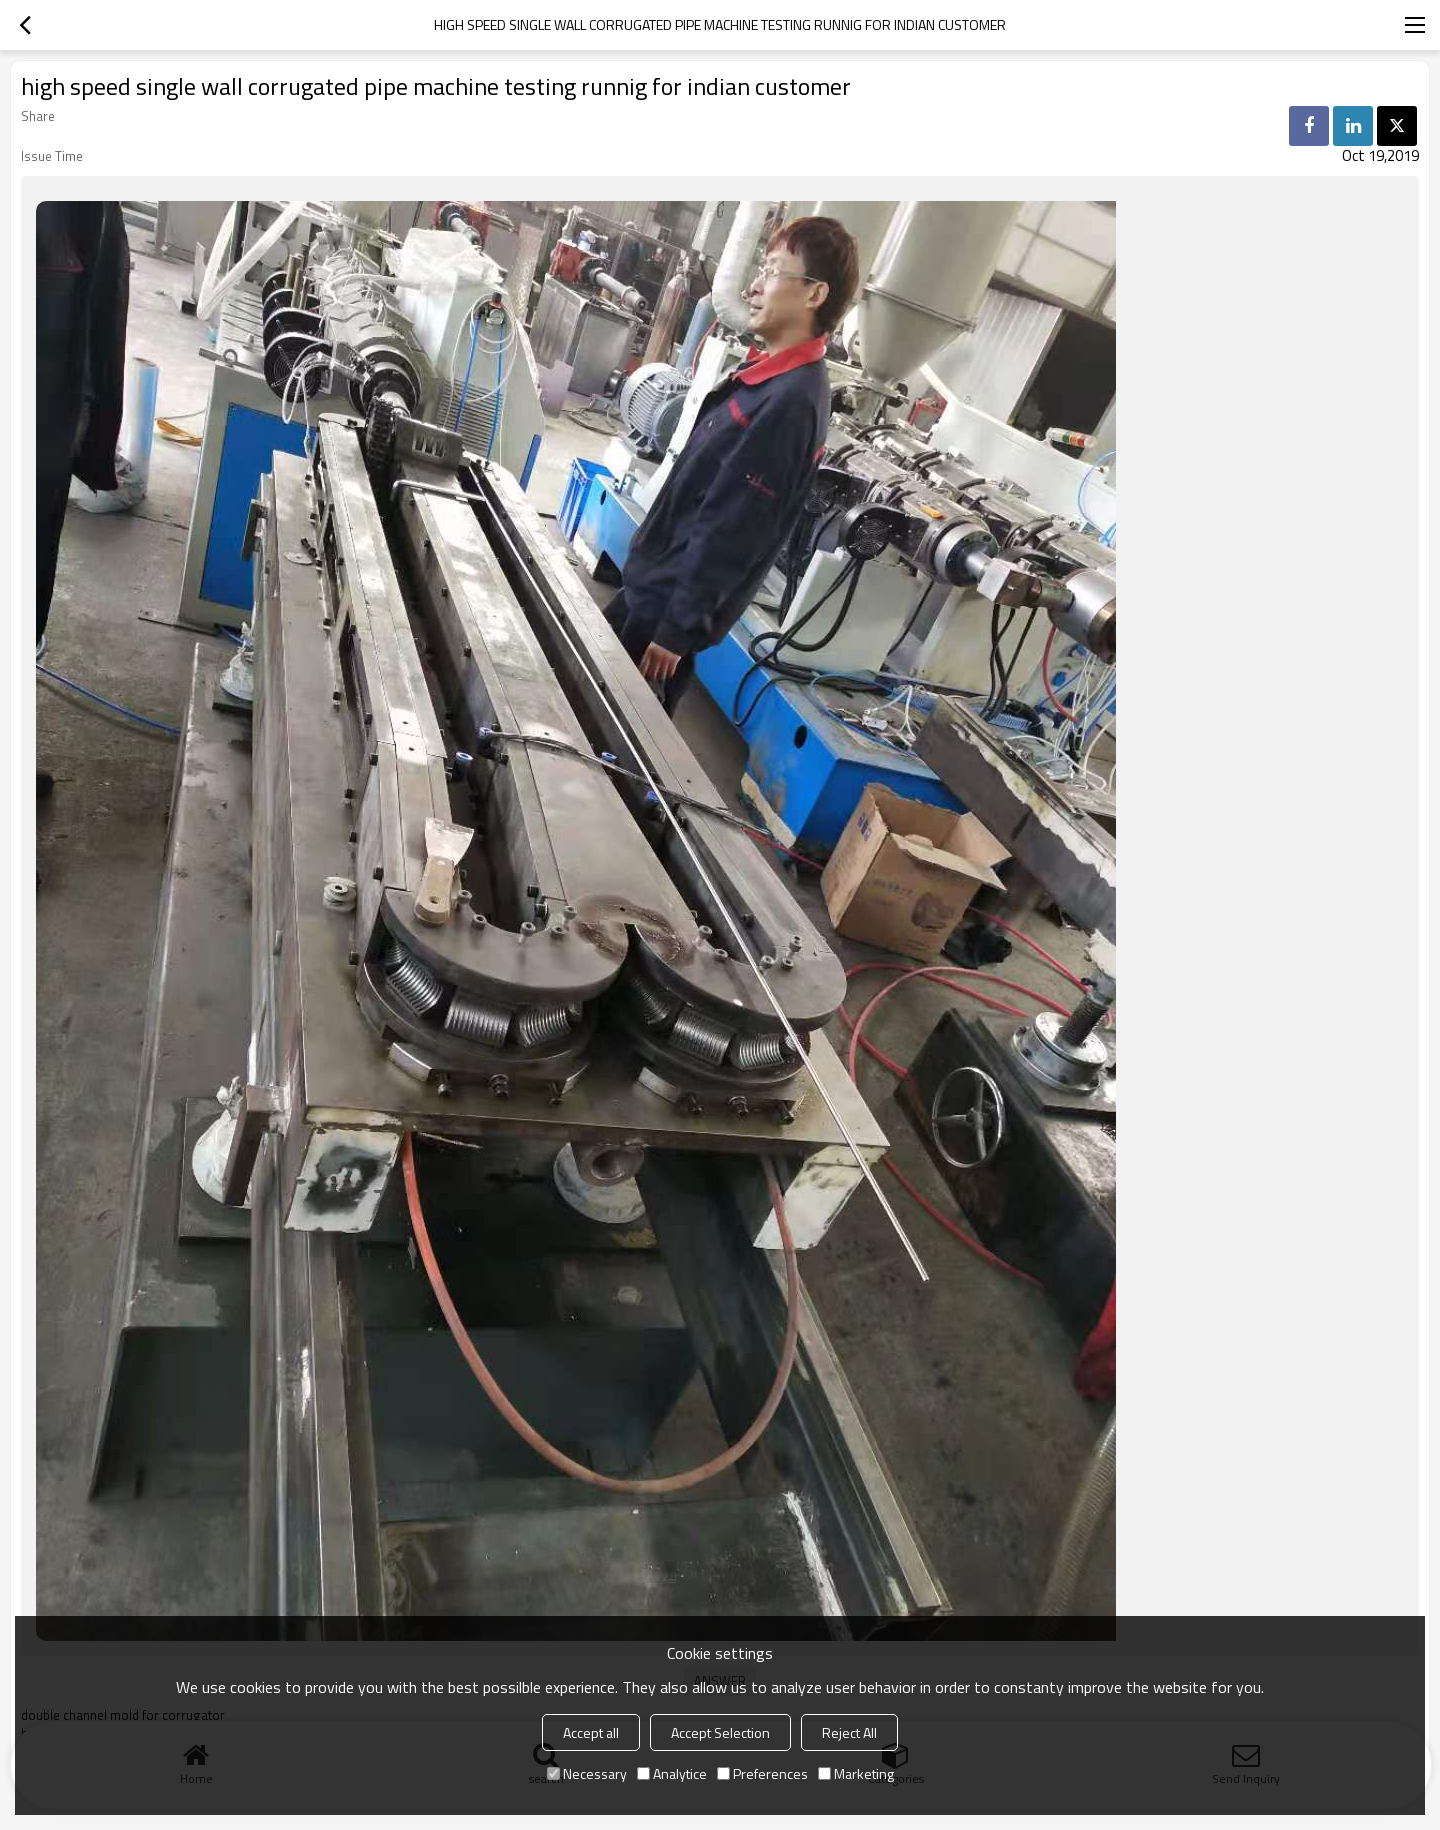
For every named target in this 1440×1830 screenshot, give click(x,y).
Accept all (591, 1732)
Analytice (672, 1773)
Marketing (856, 1773)
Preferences (762, 1773)
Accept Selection (720, 1732)
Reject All (849, 1732)
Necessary (587, 1773)
